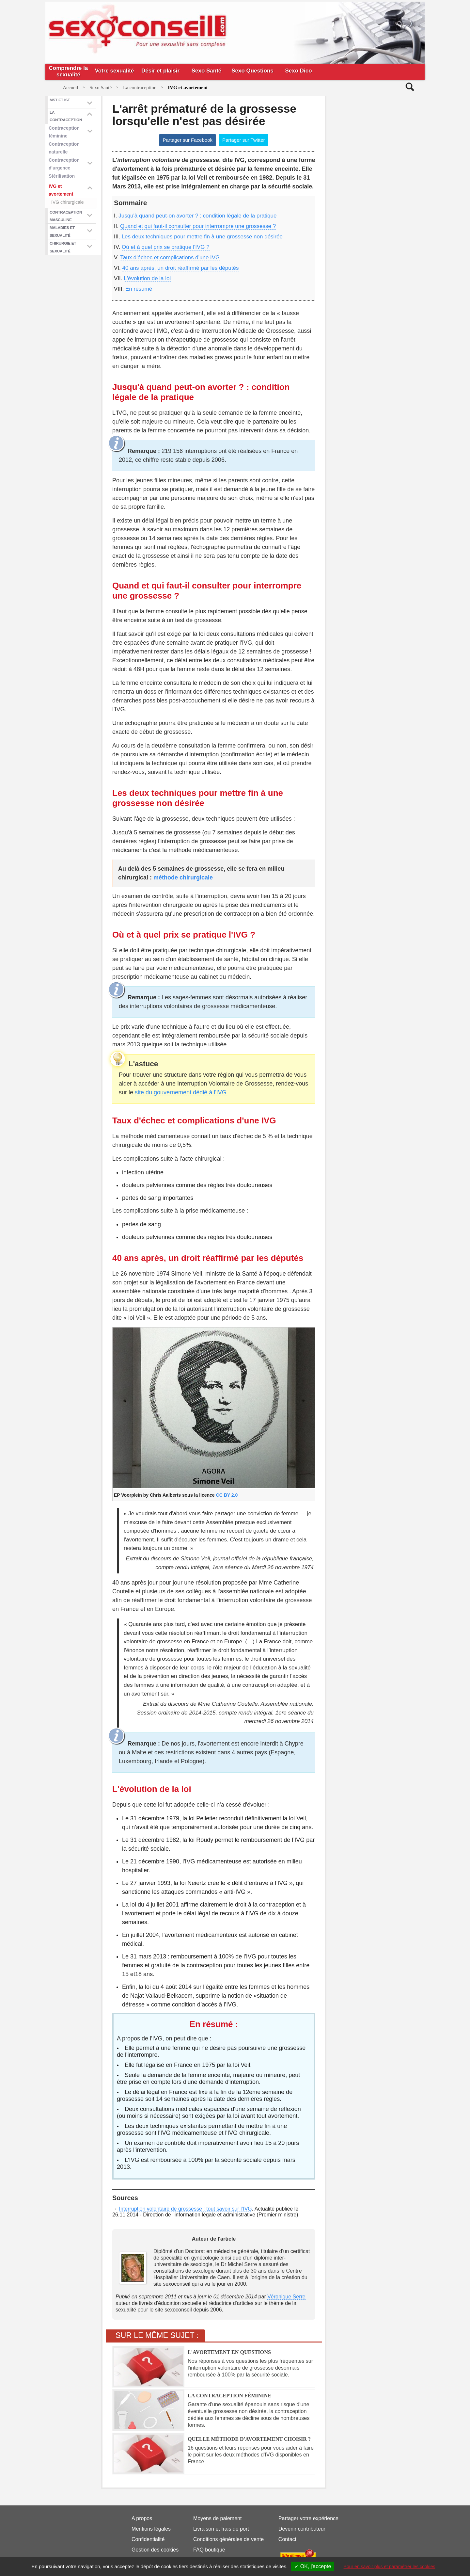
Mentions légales (151, 2529)
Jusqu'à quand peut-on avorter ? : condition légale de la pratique (197, 216)
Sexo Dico (298, 71)
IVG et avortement (61, 190)
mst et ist (60, 100)
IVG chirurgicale (67, 202)
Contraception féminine (64, 131)
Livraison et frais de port (221, 2529)
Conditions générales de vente (228, 2539)
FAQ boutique (209, 2549)
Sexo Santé (207, 71)
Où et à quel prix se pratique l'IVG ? (166, 247)
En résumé (138, 289)
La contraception (66, 116)
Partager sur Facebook (187, 140)
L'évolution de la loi (147, 278)
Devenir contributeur (301, 2529)
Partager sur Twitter (243, 140)
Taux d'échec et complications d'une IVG (170, 257)
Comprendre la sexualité (68, 71)
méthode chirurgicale (183, 877)
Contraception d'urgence (64, 163)
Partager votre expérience (308, 2518)
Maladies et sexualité (62, 231)
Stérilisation (62, 176)
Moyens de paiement (217, 2518)
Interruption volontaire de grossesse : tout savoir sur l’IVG (185, 2209)
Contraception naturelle (64, 147)
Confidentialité (148, 2539)
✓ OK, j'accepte (312, 2566)
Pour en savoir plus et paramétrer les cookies (389, 2566)
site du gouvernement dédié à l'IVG (181, 1092)
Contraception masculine (66, 216)
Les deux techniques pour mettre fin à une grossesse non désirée (202, 236)
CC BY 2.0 (227, 1495)
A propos (142, 2518)
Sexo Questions (252, 71)
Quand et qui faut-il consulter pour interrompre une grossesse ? (198, 226)
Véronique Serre (286, 2296)
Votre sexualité (114, 71)
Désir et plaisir (160, 71)
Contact (287, 2539)
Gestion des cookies (155, 2549)
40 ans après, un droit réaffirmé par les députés (180, 268)
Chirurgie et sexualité (63, 247)
